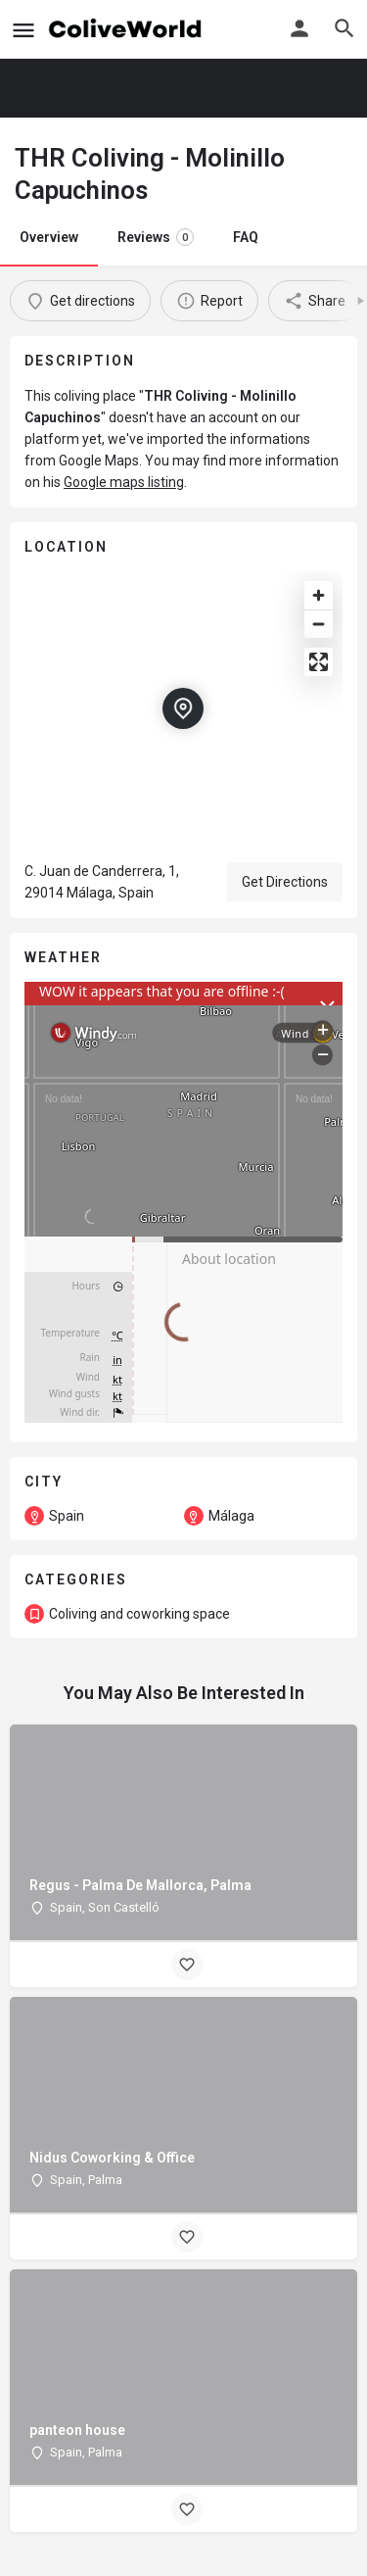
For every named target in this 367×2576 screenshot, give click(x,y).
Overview (49, 237)
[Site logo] (127, 29)
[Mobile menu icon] (23, 30)
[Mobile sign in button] (299, 28)
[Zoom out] (318, 623)
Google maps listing (124, 482)
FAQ (245, 237)
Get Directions (285, 882)
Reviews (155, 237)
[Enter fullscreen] (318, 662)
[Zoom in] (318, 595)
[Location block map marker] (183, 708)
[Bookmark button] (187, 1964)
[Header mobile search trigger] (344, 28)
